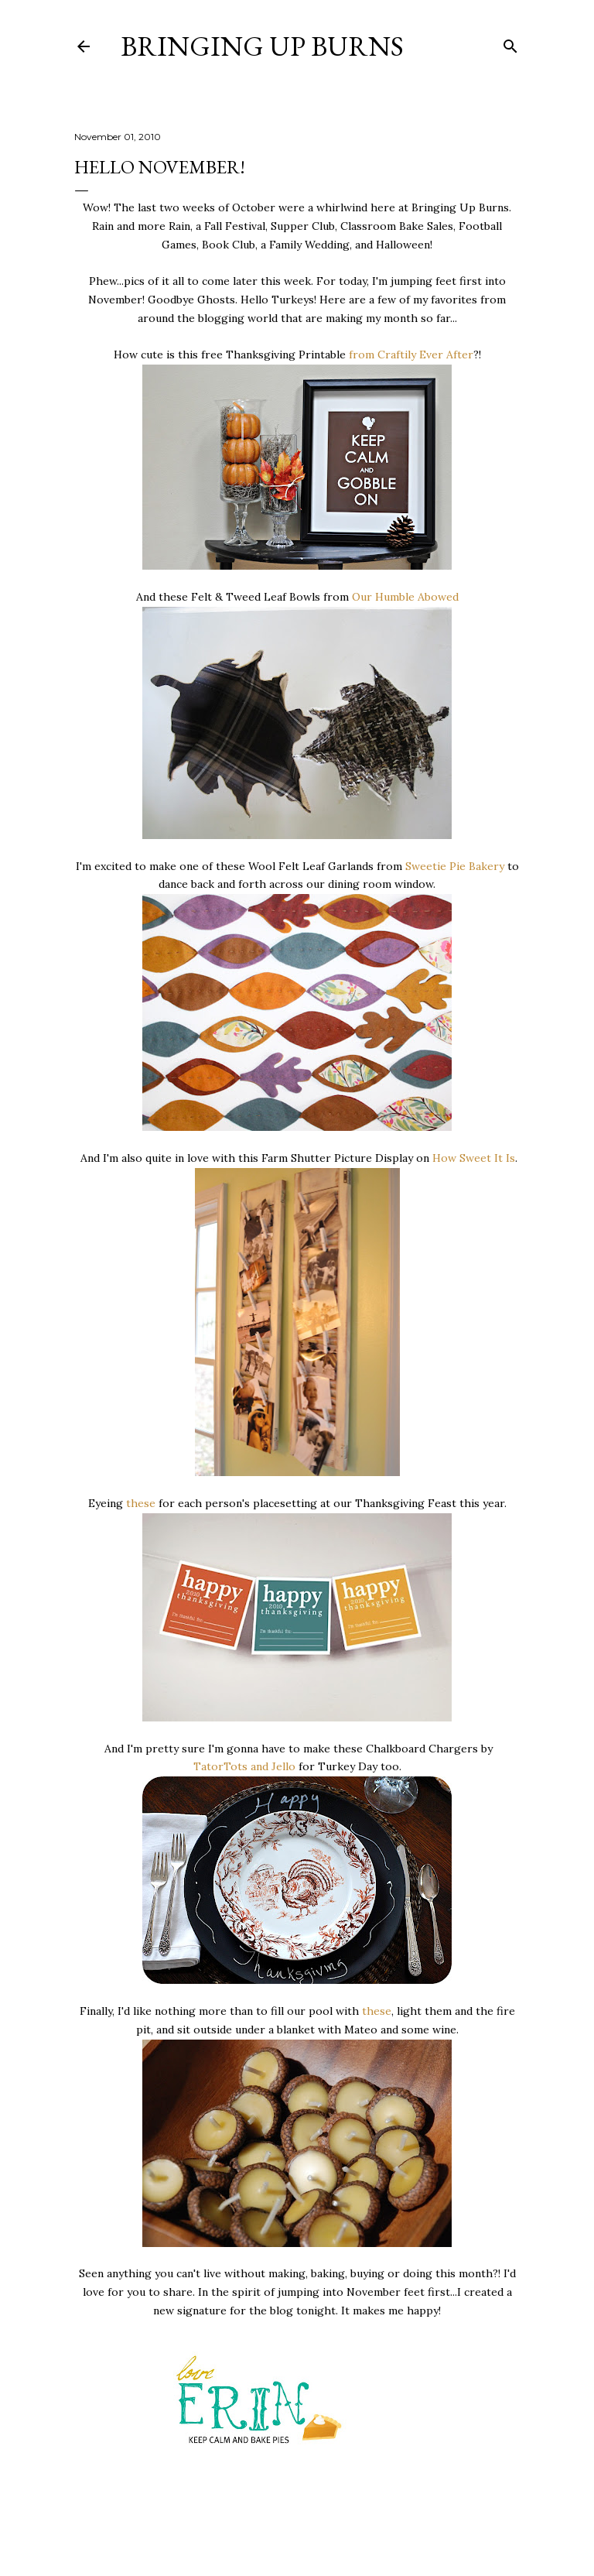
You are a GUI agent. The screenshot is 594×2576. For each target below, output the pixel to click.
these (140, 1503)
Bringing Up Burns (262, 46)
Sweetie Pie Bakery (454, 866)
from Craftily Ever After (411, 354)
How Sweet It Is (473, 1158)
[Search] (510, 43)
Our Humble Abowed (405, 597)
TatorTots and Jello (244, 1766)
